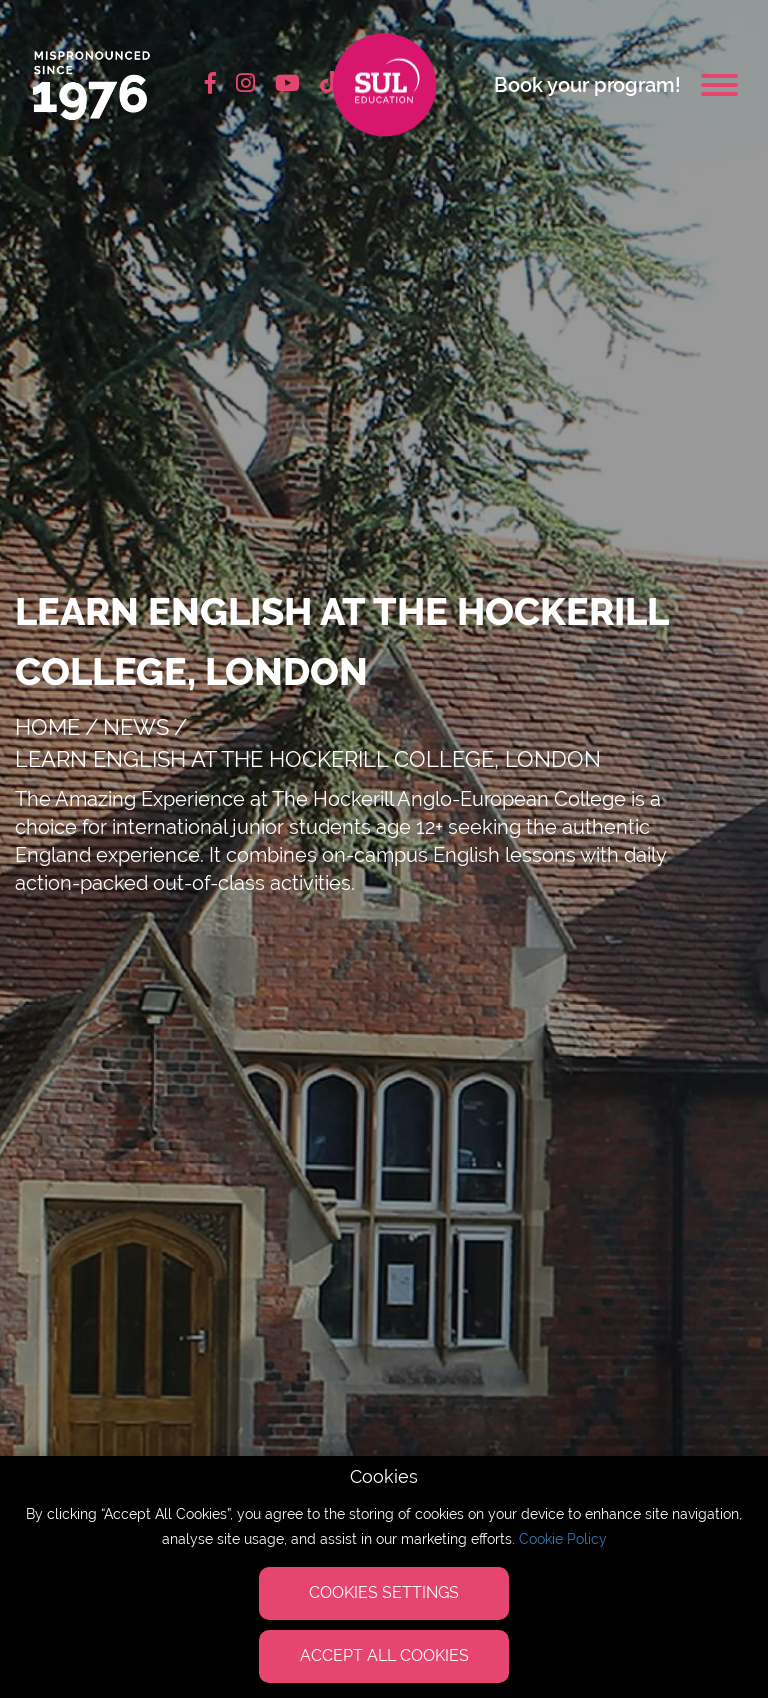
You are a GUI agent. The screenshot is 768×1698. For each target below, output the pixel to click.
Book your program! (587, 85)
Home (47, 727)
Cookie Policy (563, 1539)
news (136, 727)
